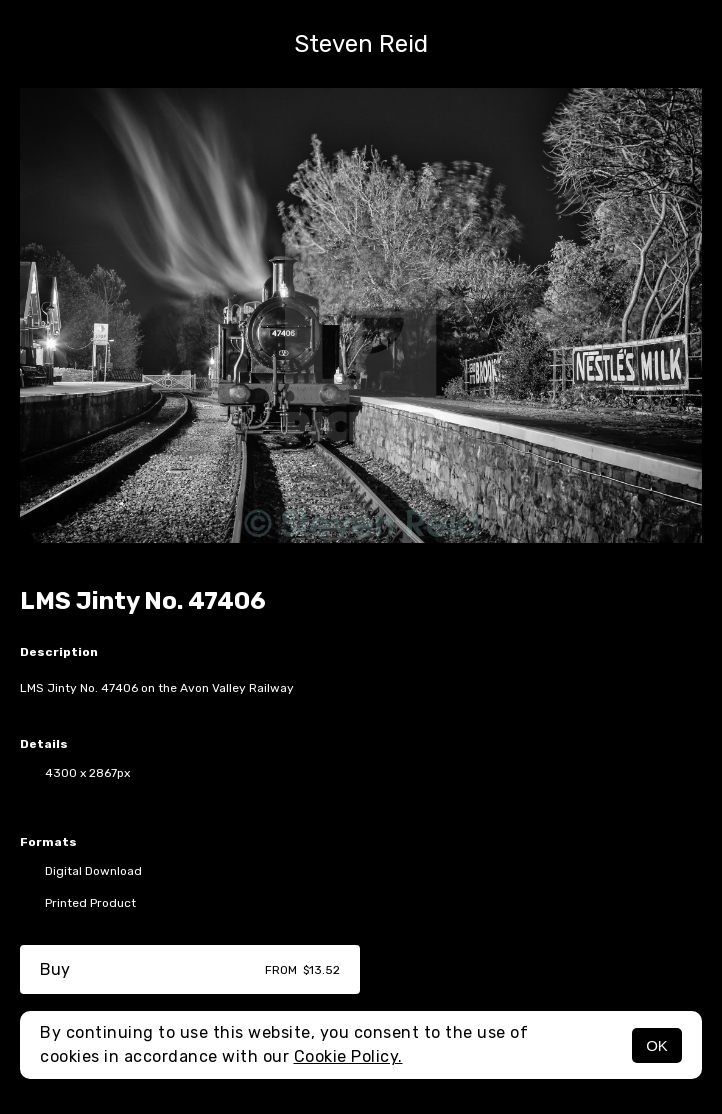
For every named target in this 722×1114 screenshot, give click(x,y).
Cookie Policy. (348, 1056)
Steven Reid (361, 44)
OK (657, 1045)
